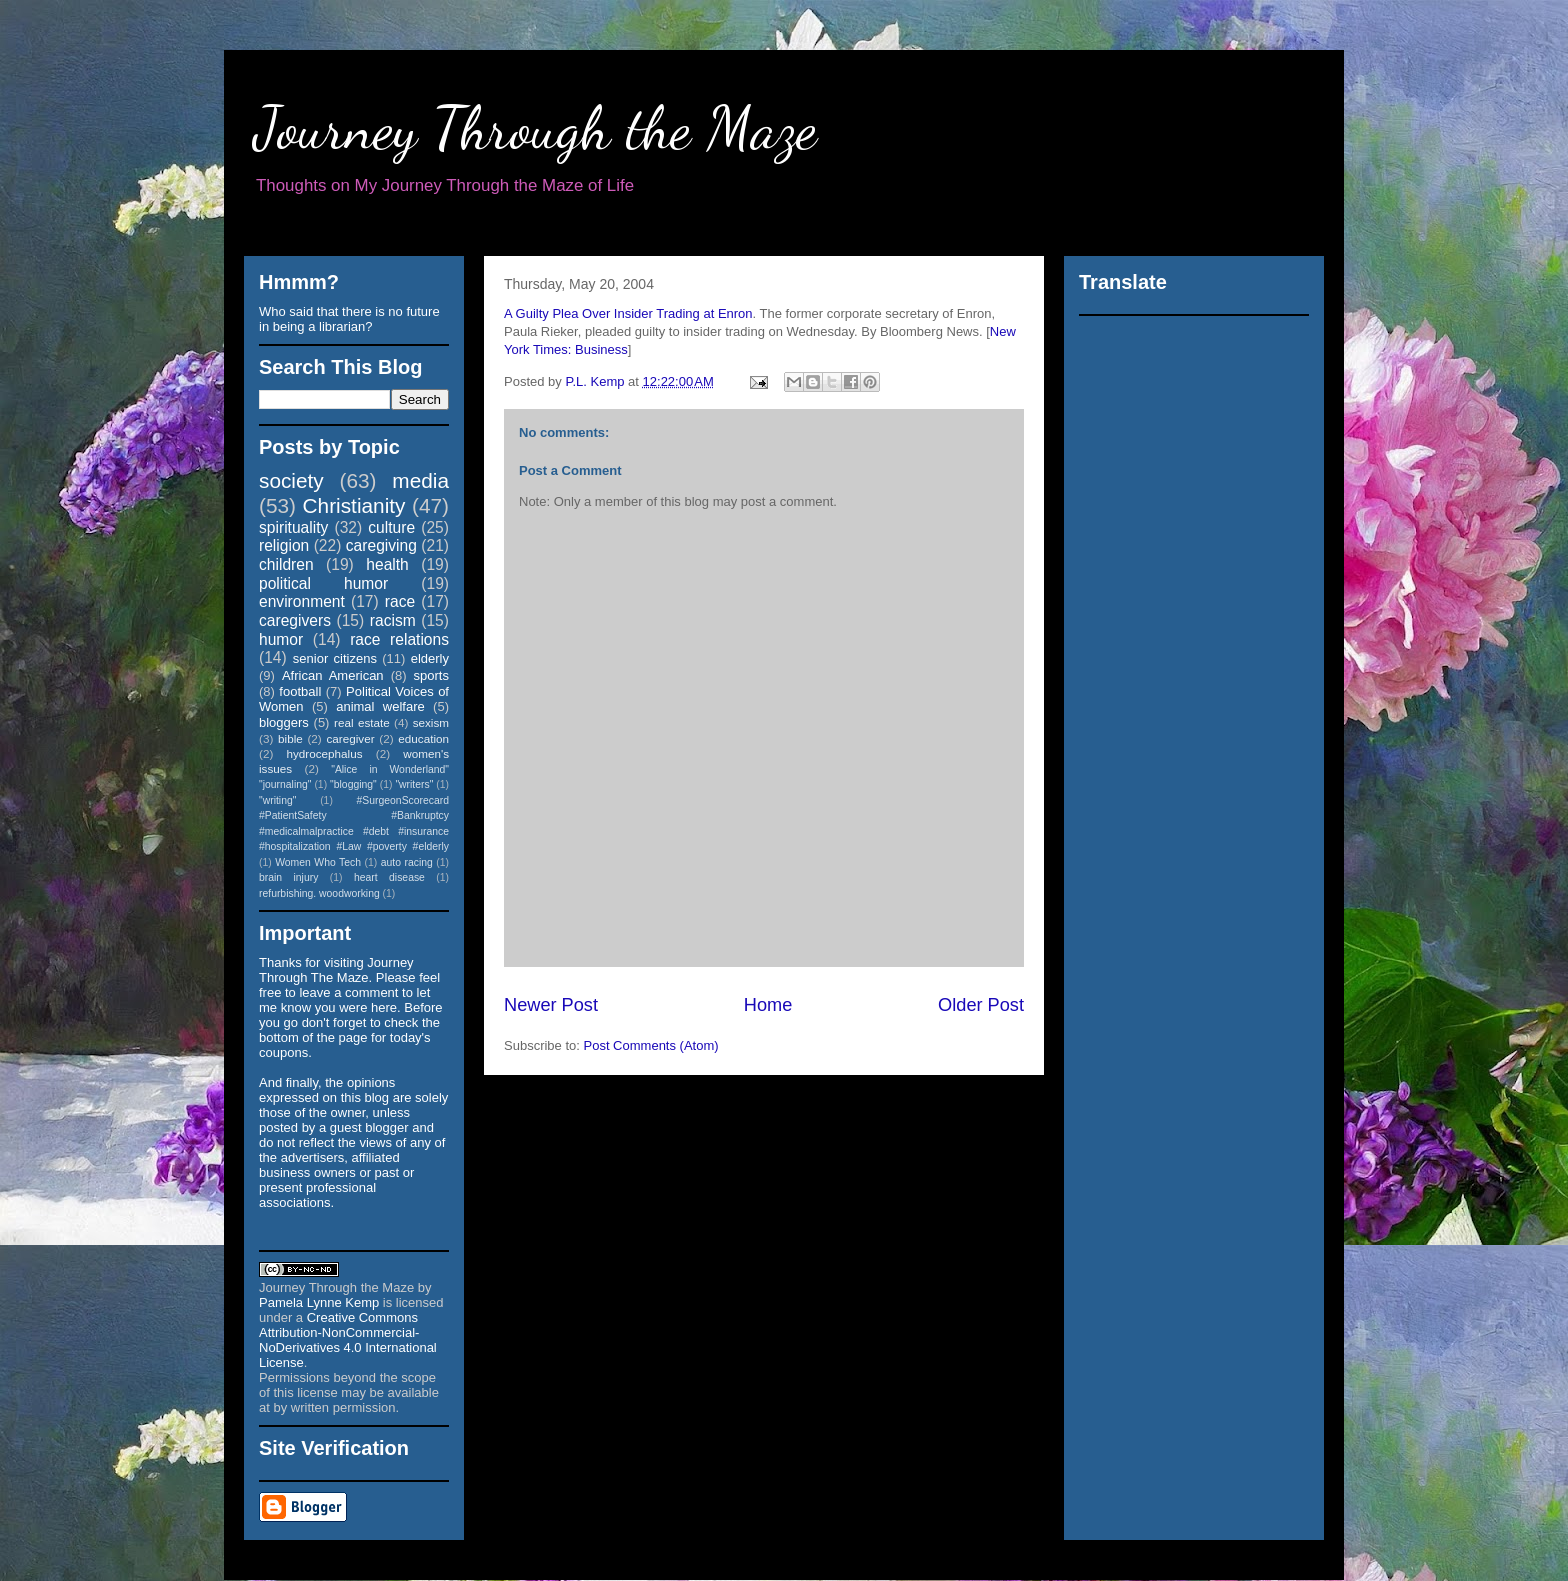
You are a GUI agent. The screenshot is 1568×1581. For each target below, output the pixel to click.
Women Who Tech (318, 862)
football (300, 691)
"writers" (414, 784)
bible (290, 738)
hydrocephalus (325, 753)
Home (768, 1005)
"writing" (277, 800)
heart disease (389, 877)
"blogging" (353, 784)
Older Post (981, 1005)
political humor (323, 583)
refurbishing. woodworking (319, 893)
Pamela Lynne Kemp (319, 1302)
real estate (362, 722)
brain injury (288, 877)
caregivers (295, 620)
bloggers (284, 722)
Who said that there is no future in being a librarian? (349, 319)
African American (333, 675)
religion (284, 545)
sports (431, 675)
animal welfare (380, 706)
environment (302, 601)
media (420, 480)
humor (281, 639)
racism (393, 620)
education (423, 738)
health (387, 564)
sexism (431, 722)
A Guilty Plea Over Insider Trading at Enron (628, 313)
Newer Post (551, 1005)
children (286, 564)
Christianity (354, 505)
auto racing (407, 862)
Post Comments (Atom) (651, 1045)
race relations (399, 639)
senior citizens (335, 658)
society (291, 480)
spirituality (293, 527)
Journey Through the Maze (535, 128)
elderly (430, 658)
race (400, 601)
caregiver (351, 738)
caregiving (381, 545)
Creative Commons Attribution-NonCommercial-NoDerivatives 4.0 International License (348, 1340)
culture (391, 527)
